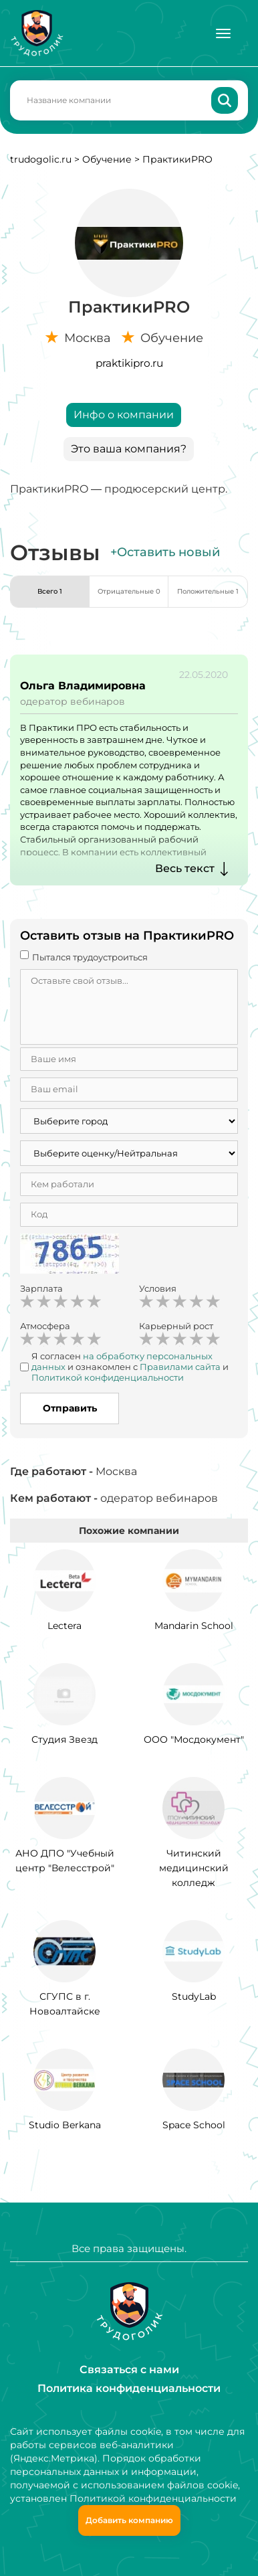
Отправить (70, 1408)
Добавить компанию (129, 2520)
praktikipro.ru (129, 363)
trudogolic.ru (41, 159)
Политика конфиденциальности (129, 2388)
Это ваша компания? (128, 448)
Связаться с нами (129, 2369)
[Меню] (223, 33)
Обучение (107, 159)
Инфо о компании (124, 414)
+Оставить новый (165, 552)
